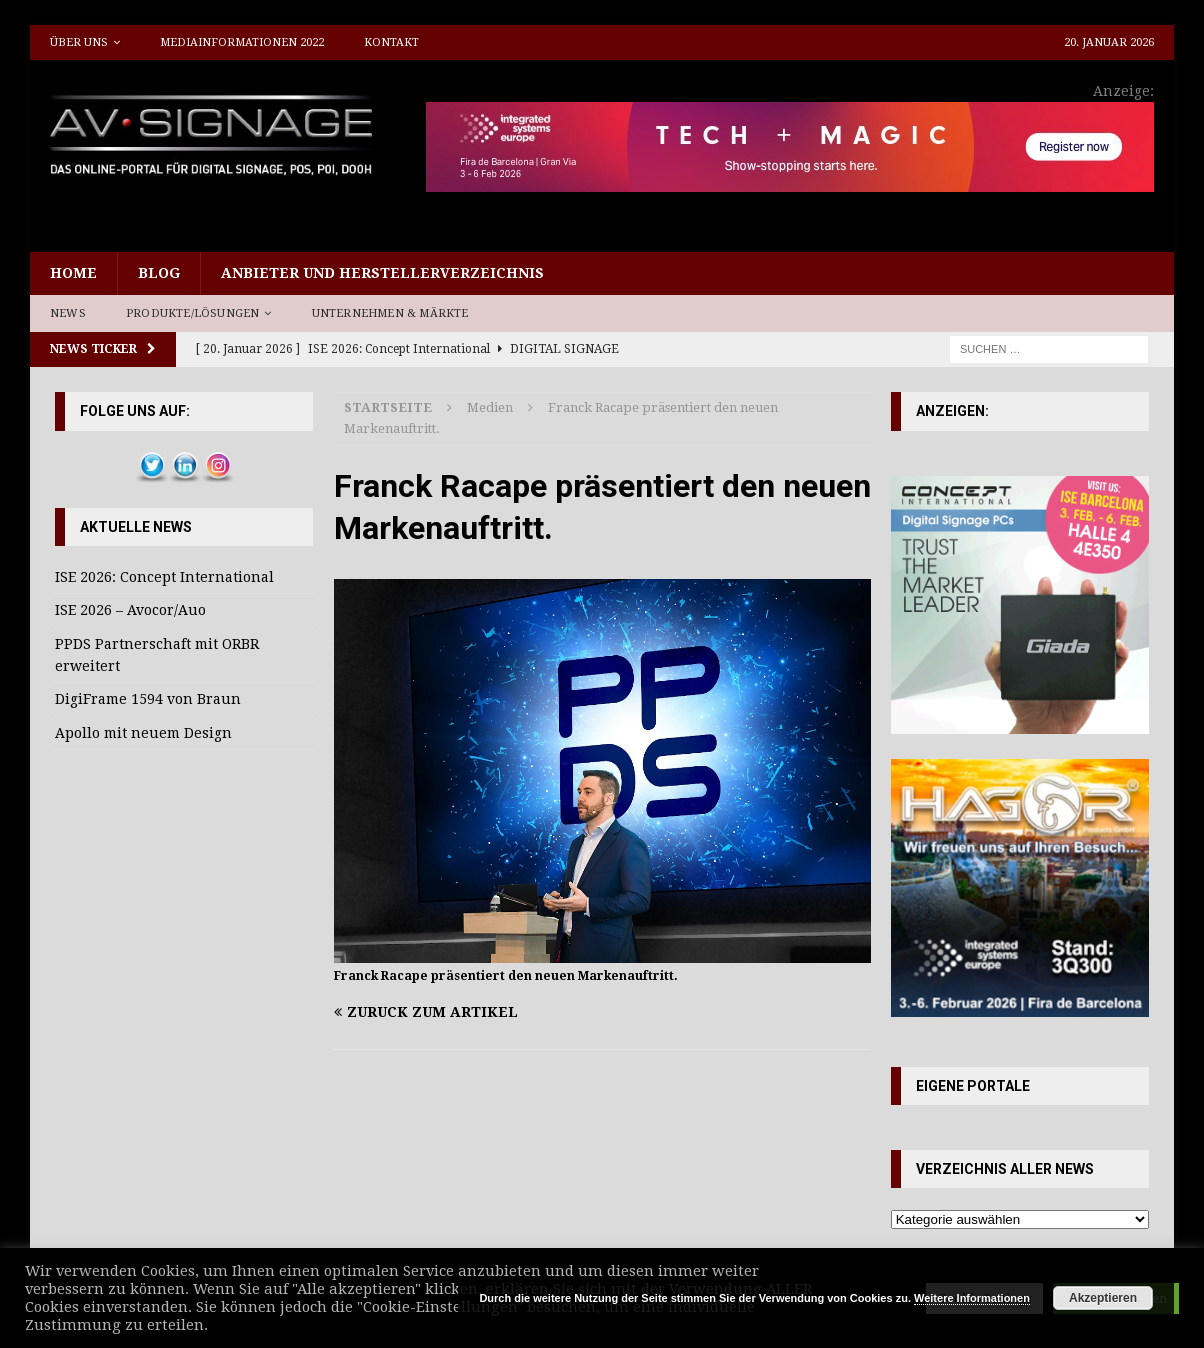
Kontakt (391, 42)
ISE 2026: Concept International (164, 577)
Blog (159, 273)
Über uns (79, 42)
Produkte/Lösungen (192, 313)
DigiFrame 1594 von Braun (148, 699)
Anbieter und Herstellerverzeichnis (382, 273)
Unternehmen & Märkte (390, 313)
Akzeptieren (1103, 1298)
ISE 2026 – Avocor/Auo (130, 610)
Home (73, 273)
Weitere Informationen (972, 1298)
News (68, 313)
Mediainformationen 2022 (242, 42)
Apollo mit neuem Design (143, 733)
